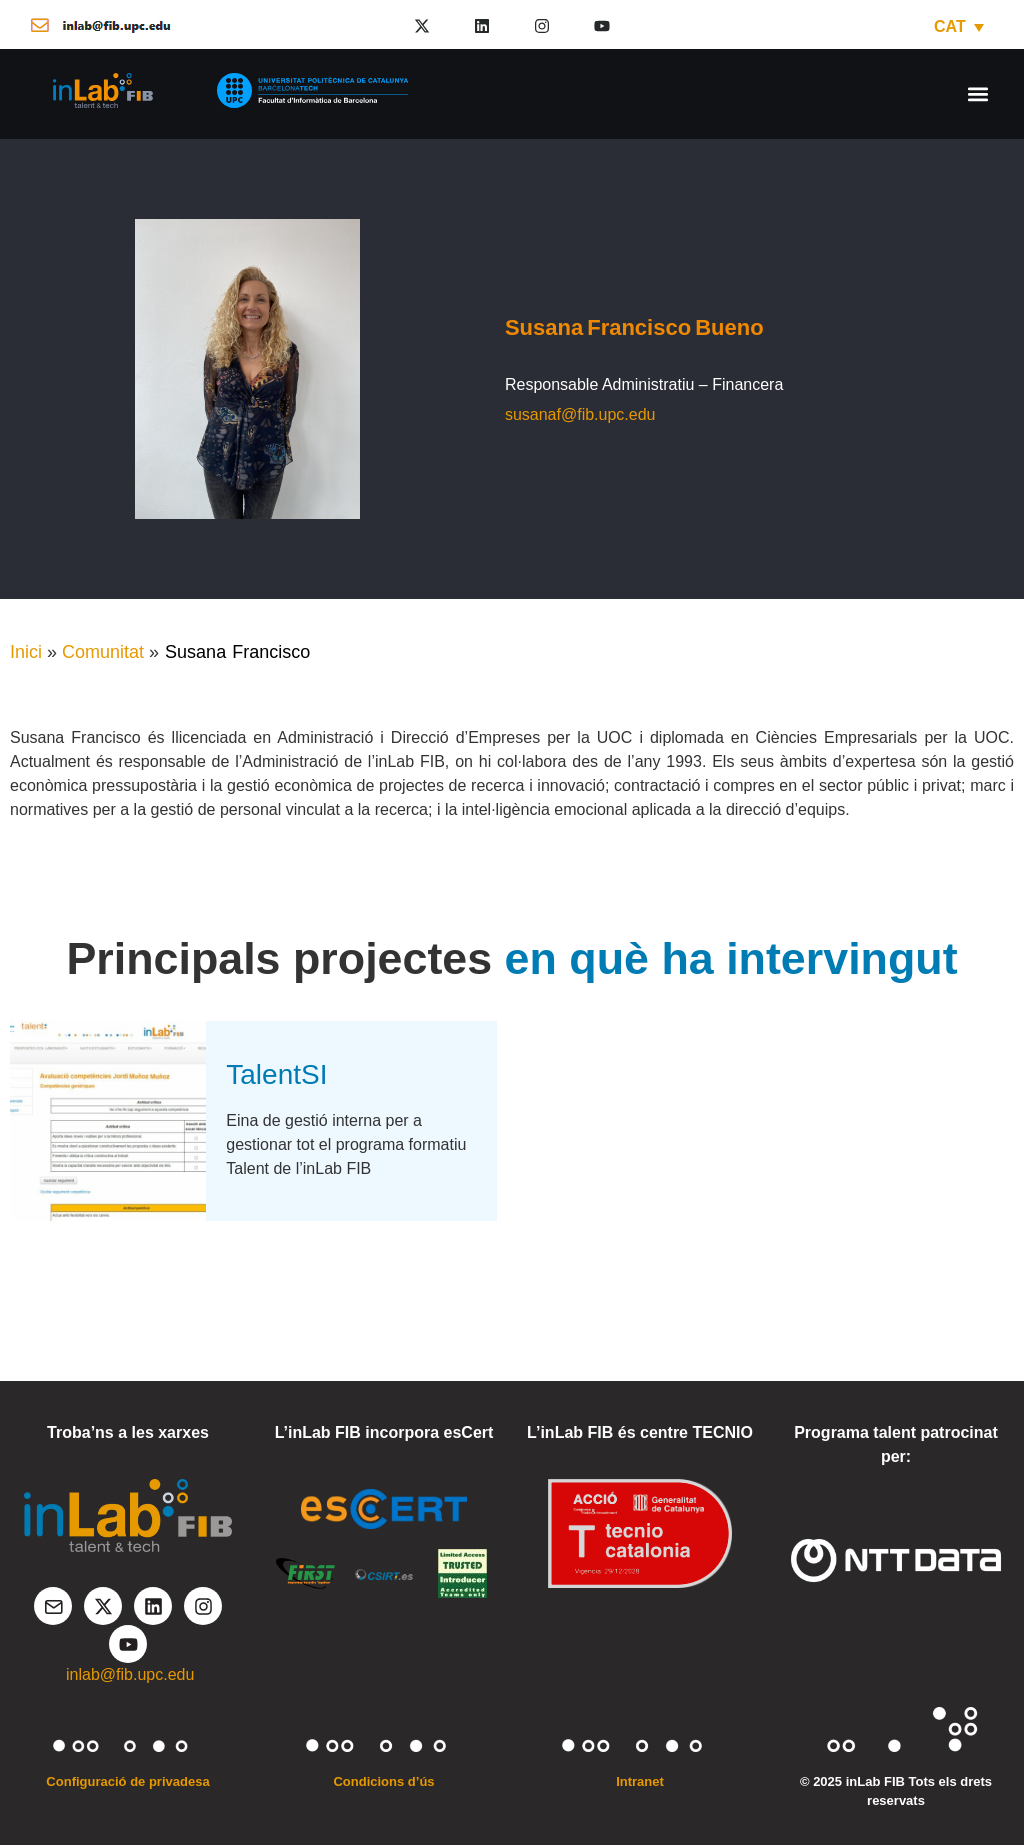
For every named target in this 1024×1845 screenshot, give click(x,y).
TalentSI (276, 1074)
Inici (26, 652)
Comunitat (103, 652)
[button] (977, 93)
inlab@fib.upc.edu (130, 1674)
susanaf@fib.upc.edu (580, 414)
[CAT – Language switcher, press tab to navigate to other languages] (959, 26)
